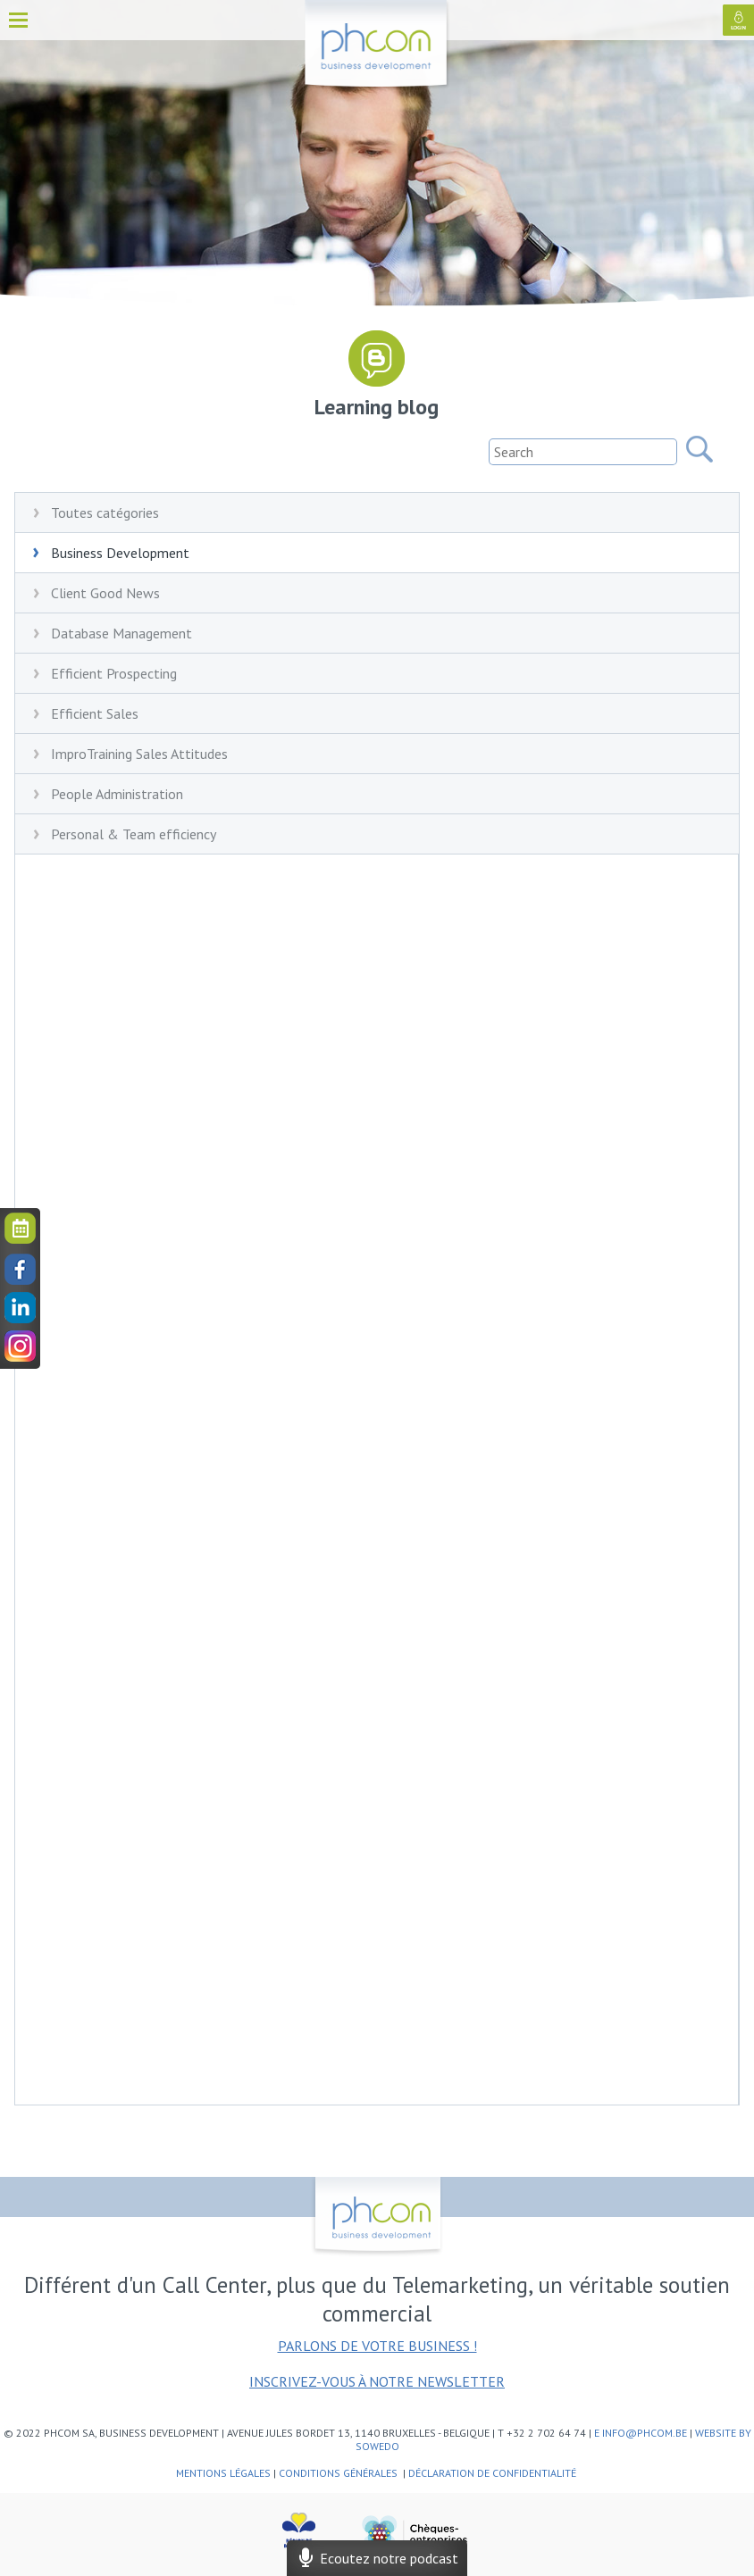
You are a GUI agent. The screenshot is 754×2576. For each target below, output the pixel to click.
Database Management (121, 633)
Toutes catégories (105, 512)
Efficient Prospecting (114, 673)
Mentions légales (223, 2473)
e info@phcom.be (640, 2432)
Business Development (120, 553)
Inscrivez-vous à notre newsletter (377, 2381)
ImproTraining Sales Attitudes (139, 754)
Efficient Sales (94, 713)
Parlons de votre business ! (377, 2346)
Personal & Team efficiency (133, 834)
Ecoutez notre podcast (377, 2558)
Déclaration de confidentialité (493, 2473)
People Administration (117, 794)
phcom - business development (377, 45)
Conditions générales (339, 2473)
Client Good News (105, 593)
